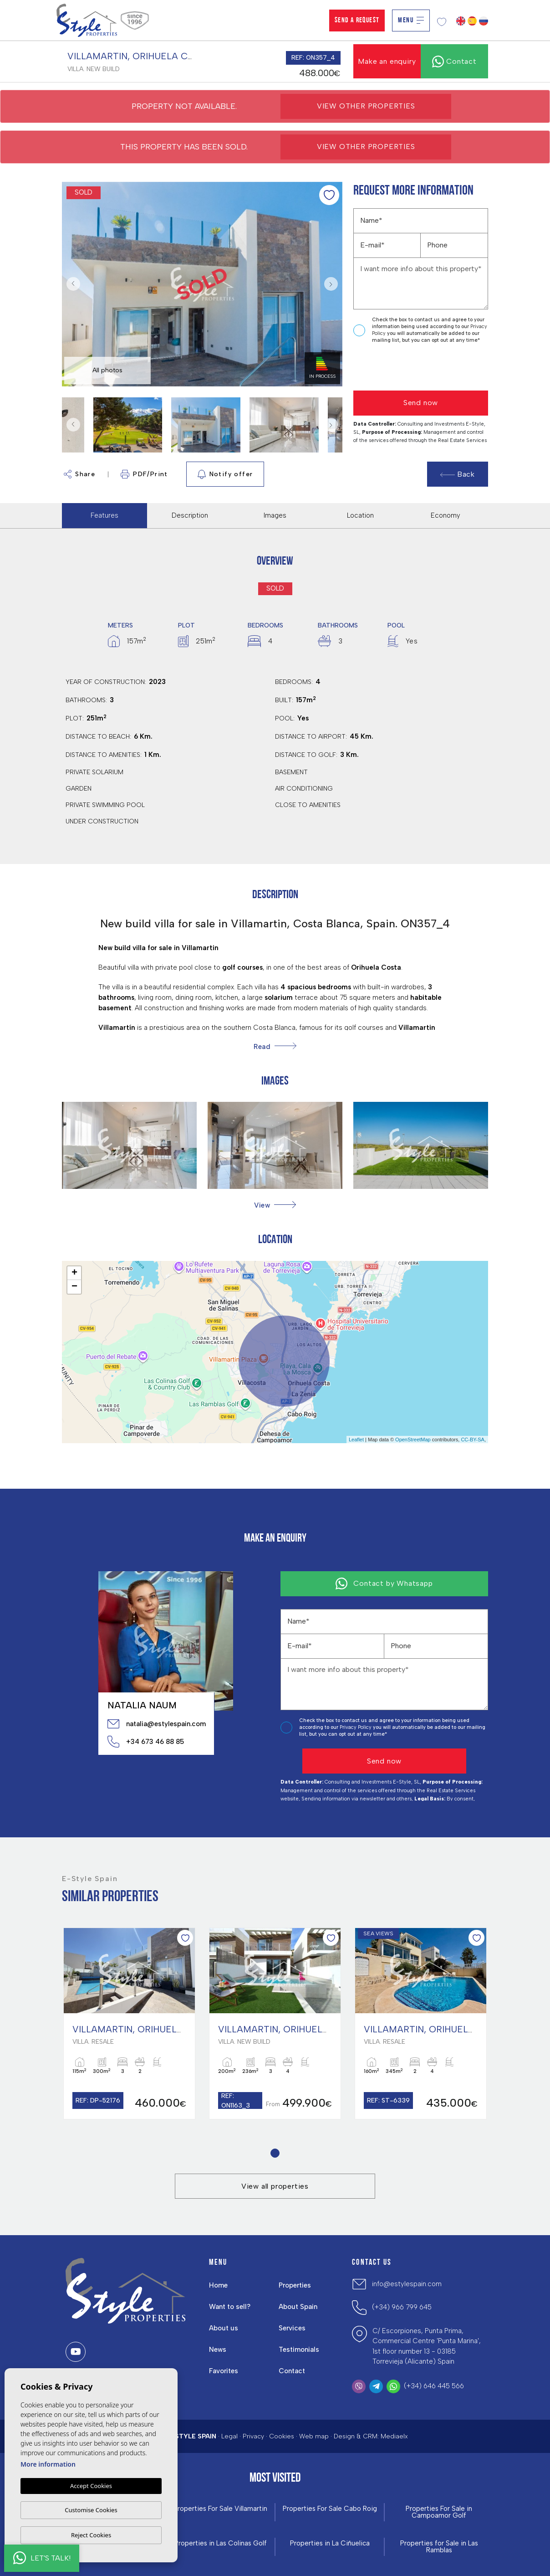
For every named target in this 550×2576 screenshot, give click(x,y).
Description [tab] (190, 515)
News (217, 2349)
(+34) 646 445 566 (434, 2386)
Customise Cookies (91, 2510)
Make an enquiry (387, 61)
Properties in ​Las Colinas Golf (220, 2543)
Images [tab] (275, 515)
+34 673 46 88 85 (145, 1742)
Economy (445, 515)
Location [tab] (360, 515)
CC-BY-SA (472, 1439)
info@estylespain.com (407, 2284)
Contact (292, 2371)
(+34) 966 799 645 (402, 2307)
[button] (275, 1205)
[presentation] (401, 367)
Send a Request (357, 20)
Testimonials (299, 2349)
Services (292, 2328)
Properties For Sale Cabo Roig (330, 2508)
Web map (314, 2436)
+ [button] (74, 1273)
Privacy (253, 2436)
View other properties (366, 106)
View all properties (275, 2186)
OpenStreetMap (413, 1439)
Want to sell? (229, 2307)
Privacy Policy (356, 1727)
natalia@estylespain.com (156, 1723)
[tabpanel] (129, 2023)
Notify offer (225, 474)
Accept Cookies (91, 2486)
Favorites (223, 2371)
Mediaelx (394, 2436)
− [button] (74, 1287)
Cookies (281, 2436)
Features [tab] (104, 515)
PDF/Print (144, 474)
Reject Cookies (91, 2535)
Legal (229, 2436)
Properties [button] (295, 2285)
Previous (71, 284)
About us (223, 2328)
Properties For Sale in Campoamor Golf (439, 2512)
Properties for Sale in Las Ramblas (439, 2547)
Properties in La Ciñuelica (330, 2543)
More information (48, 2464)
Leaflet (356, 1439)
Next (333, 284)
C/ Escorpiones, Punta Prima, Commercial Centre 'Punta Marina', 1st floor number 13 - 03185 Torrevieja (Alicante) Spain (426, 2346)
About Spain (298, 2307)
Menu (411, 20)
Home (218, 2285)
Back (457, 474)
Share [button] (79, 474)
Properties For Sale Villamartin (220, 2508)
